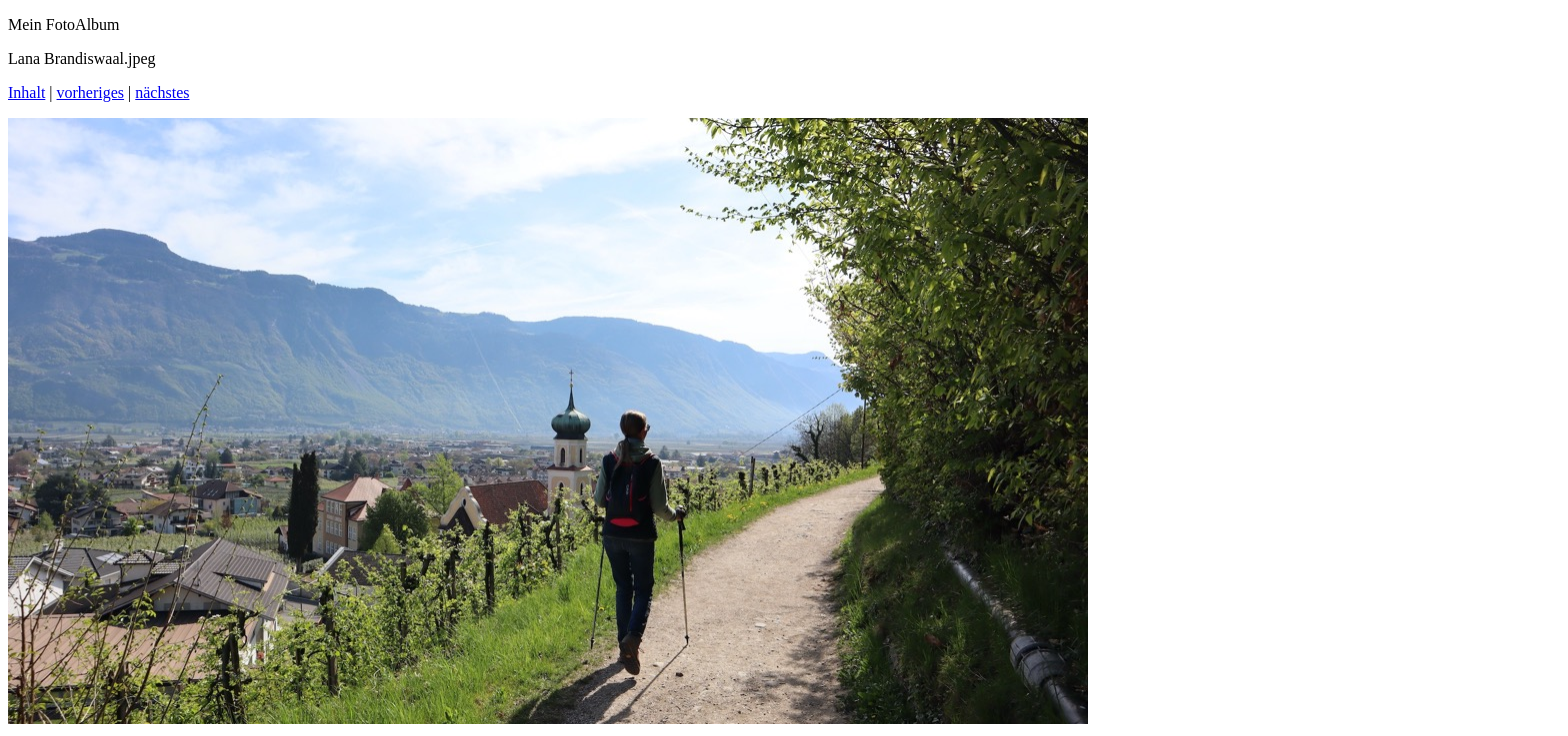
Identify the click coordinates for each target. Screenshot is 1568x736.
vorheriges (91, 92)
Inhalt (26, 92)
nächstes (162, 92)
